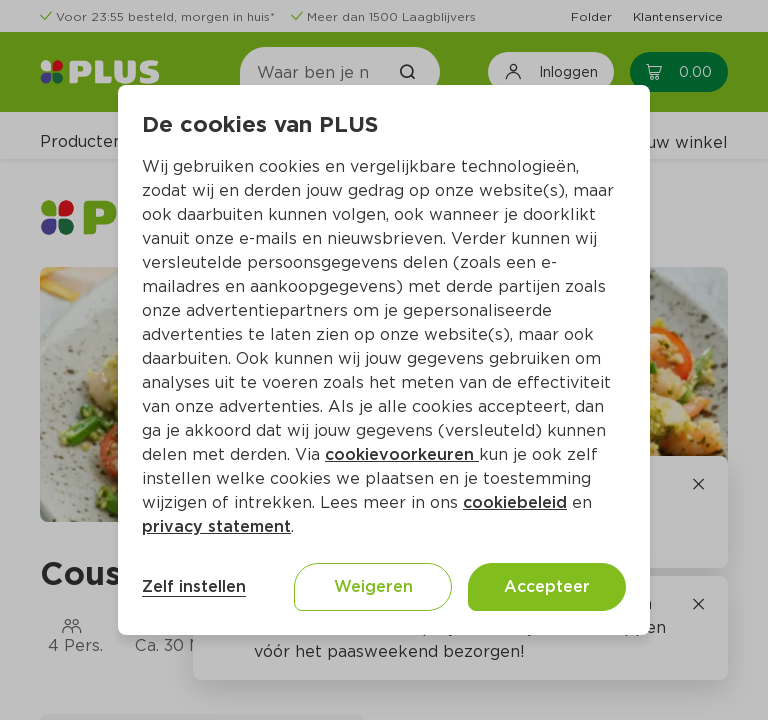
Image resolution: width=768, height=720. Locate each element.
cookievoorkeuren (402, 454)
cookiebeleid (515, 502)
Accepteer (547, 586)
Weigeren (373, 586)
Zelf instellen (194, 586)
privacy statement (216, 526)
